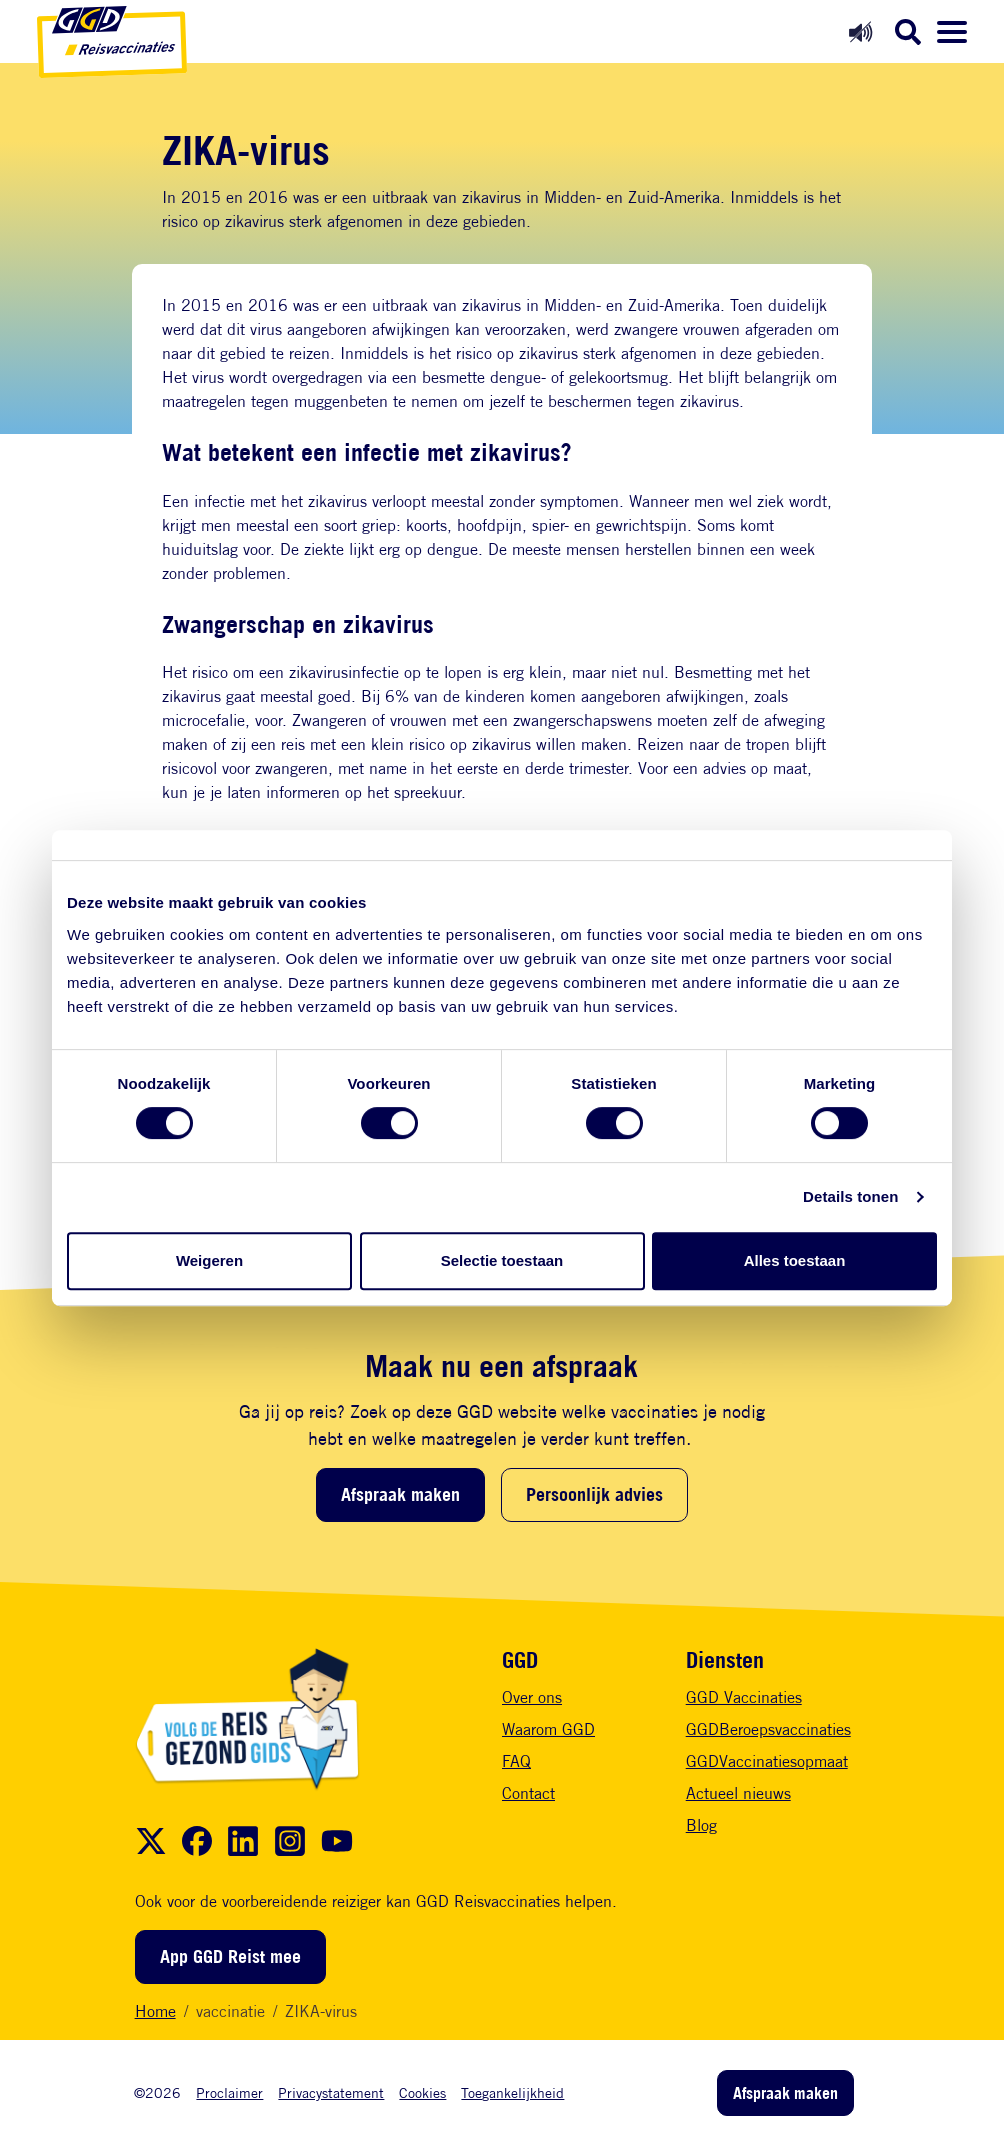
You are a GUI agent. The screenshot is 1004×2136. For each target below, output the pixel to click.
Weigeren (209, 1260)
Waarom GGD (548, 1729)
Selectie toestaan (502, 1260)
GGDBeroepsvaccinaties (768, 1729)
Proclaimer (229, 2092)
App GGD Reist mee (230, 1956)
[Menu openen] (952, 32)
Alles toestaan (795, 1260)
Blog (701, 1825)
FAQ (516, 1761)
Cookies (422, 2092)
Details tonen (850, 1196)
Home (155, 2011)
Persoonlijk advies (594, 1494)
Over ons (532, 1697)
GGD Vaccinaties (744, 1697)
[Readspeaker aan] (860, 31)
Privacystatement (331, 2092)
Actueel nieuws (738, 1793)
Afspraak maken (400, 1494)
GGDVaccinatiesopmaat (767, 1761)
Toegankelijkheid (512, 2092)
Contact (528, 1793)
